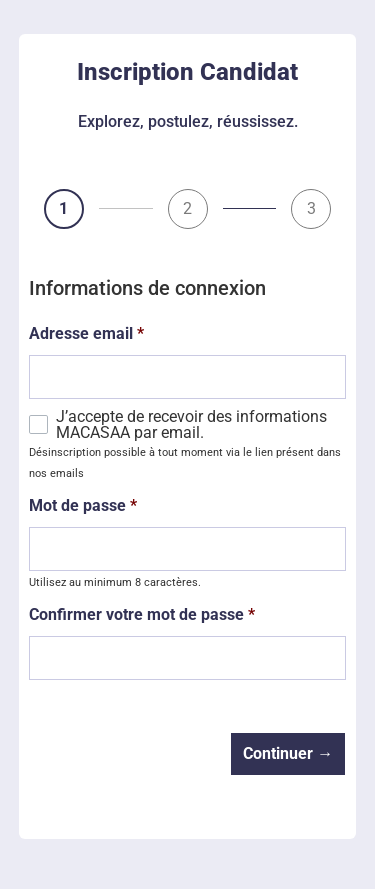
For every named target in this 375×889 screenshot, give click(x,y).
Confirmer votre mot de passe (142, 615)
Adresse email (86, 334)
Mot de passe (83, 506)
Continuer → (288, 753)
